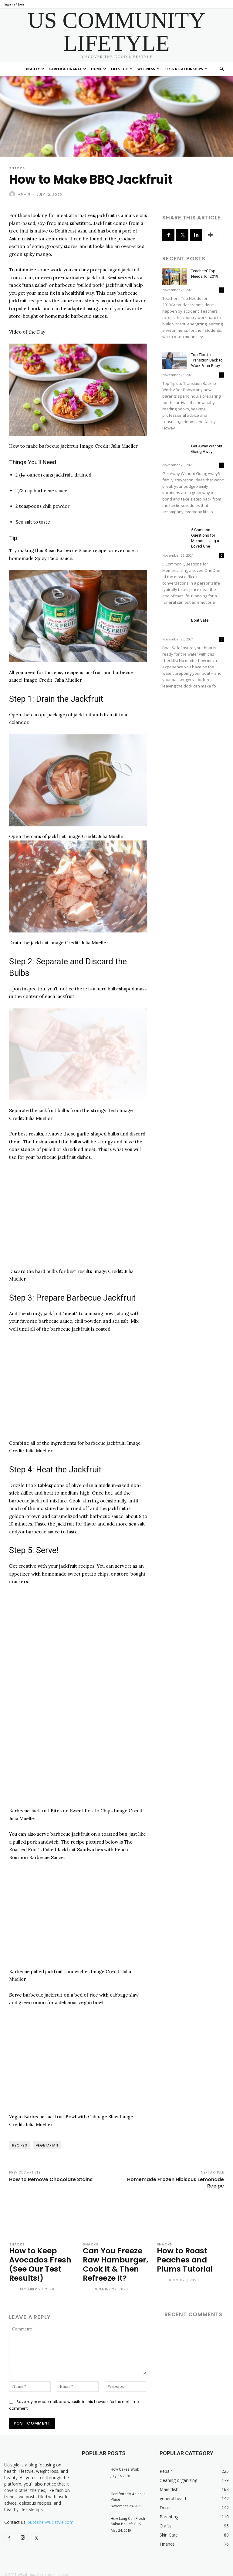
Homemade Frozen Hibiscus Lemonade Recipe (175, 2182)
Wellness (148, 68)
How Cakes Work (125, 2465)
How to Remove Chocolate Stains (51, 2179)
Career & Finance (67, 68)
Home (98, 68)
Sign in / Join (14, 4)
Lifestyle (122, 68)
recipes (19, 2145)
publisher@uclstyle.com (50, 2517)
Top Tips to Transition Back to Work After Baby (207, 360)
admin (24, 194)
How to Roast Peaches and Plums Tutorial (182, 2258)
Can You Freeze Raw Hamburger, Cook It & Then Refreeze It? (113, 2262)
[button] (221, 69)
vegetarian (47, 2145)
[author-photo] (14, 2285)
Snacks (17, 168)
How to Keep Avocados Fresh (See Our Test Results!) (37, 2262)
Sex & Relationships (186, 68)
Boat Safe (199, 620)
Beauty (35, 68)
